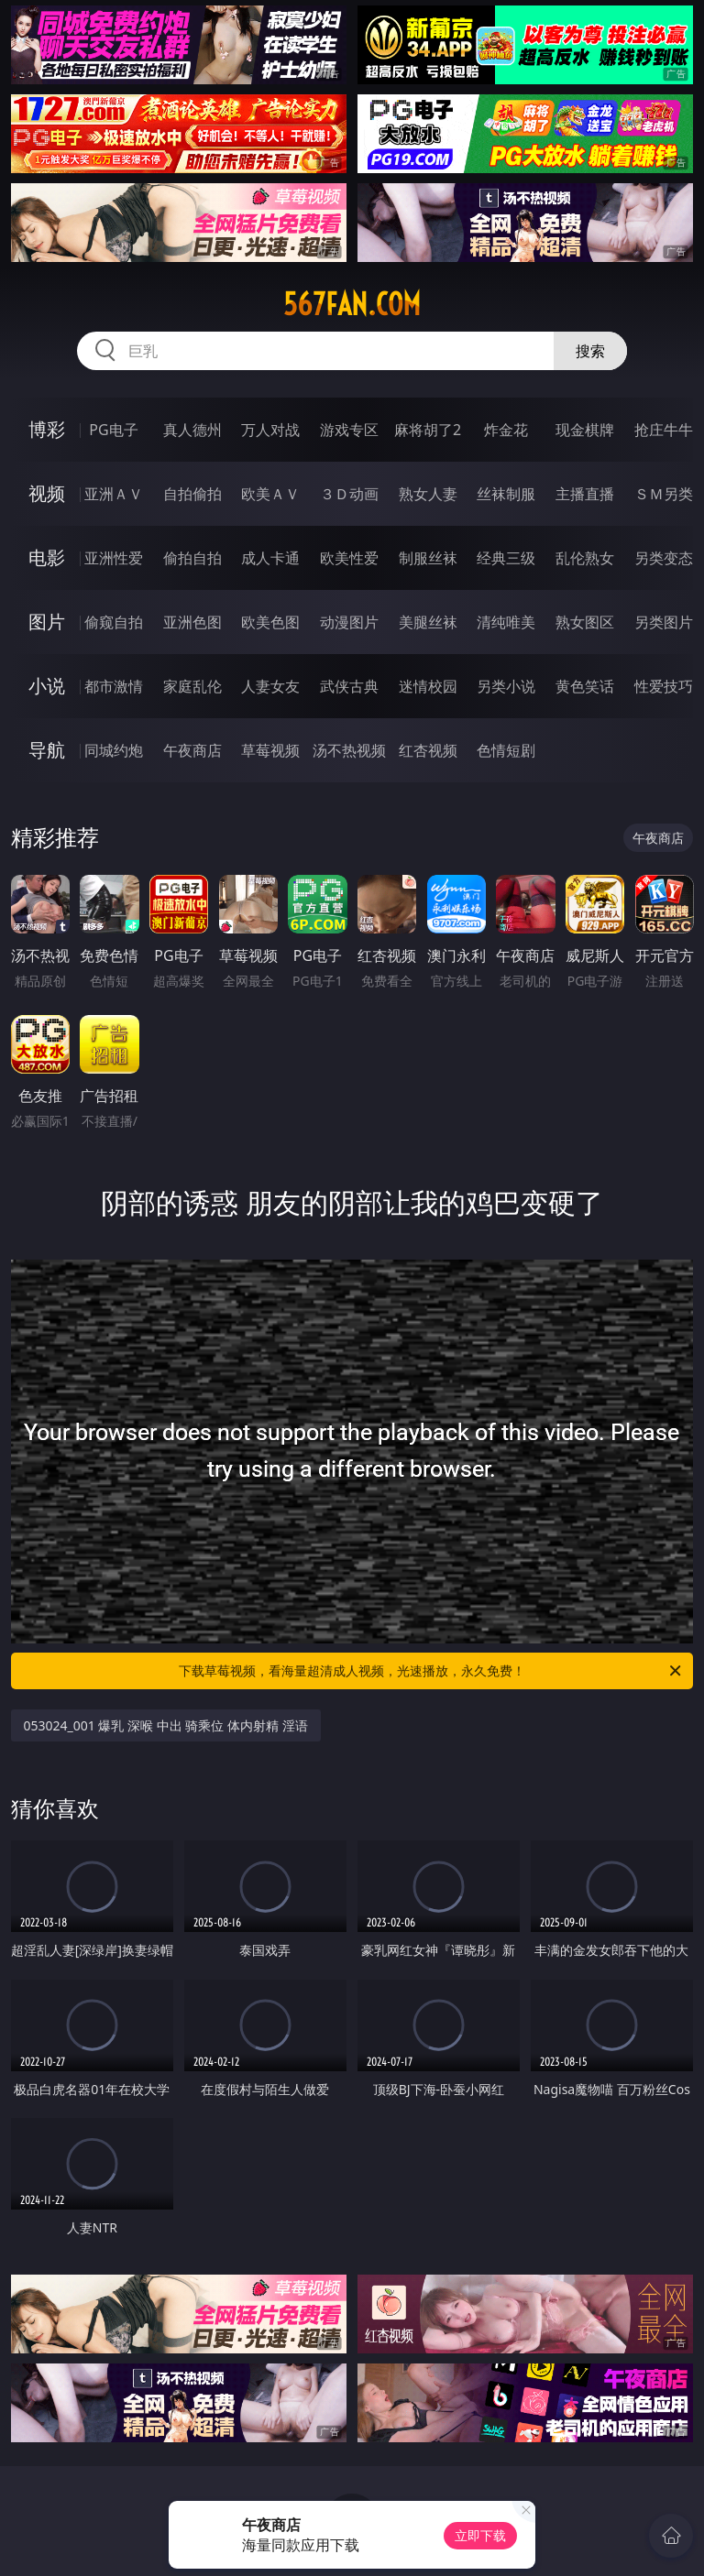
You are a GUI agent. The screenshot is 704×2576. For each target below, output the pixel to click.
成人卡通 (270, 558)
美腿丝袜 (428, 622)
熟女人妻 (428, 494)
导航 (46, 749)
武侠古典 (349, 686)
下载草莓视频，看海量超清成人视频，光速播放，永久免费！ (431, 1671)
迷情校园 (428, 686)
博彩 (46, 429)
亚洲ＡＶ (113, 494)
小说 (46, 685)
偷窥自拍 (113, 622)
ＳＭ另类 (663, 494)
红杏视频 (428, 750)
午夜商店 (192, 750)
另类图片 (663, 622)
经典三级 (506, 558)
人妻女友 (270, 686)
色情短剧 (506, 750)
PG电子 (113, 430)
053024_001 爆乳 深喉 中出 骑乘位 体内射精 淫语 (166, 1725)
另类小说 (506, 686)
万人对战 (270, 430)
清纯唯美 (506, 622)
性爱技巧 (663, 686)
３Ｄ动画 (349, 494)
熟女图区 (585, 622)
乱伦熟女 (585, 558)
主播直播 (585, 494)
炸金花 (506, 430)
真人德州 (192, 430)
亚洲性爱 (113, 558)
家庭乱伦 (192, 686)
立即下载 (480, 2535)
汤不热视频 (349, 750)
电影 (46, 557)
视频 (46, 493)
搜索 (590, 351)
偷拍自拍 (192, 558)
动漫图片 (349, 622)
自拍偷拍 (192, 494)
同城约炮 (113, 750)
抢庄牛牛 (663, 430)
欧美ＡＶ (270, 494)
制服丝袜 (428, 558)
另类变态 (663, 558)
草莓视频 (270, 750)
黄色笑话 (585, 686)
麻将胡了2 (427, 430)
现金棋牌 (585, 430)
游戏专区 (349, 430)
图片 (46, 621)
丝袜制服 (506, 494)
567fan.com (352, 304)
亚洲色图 (192, 622)
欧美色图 (270, 622)
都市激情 (113, 686)
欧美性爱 (349, 558)
